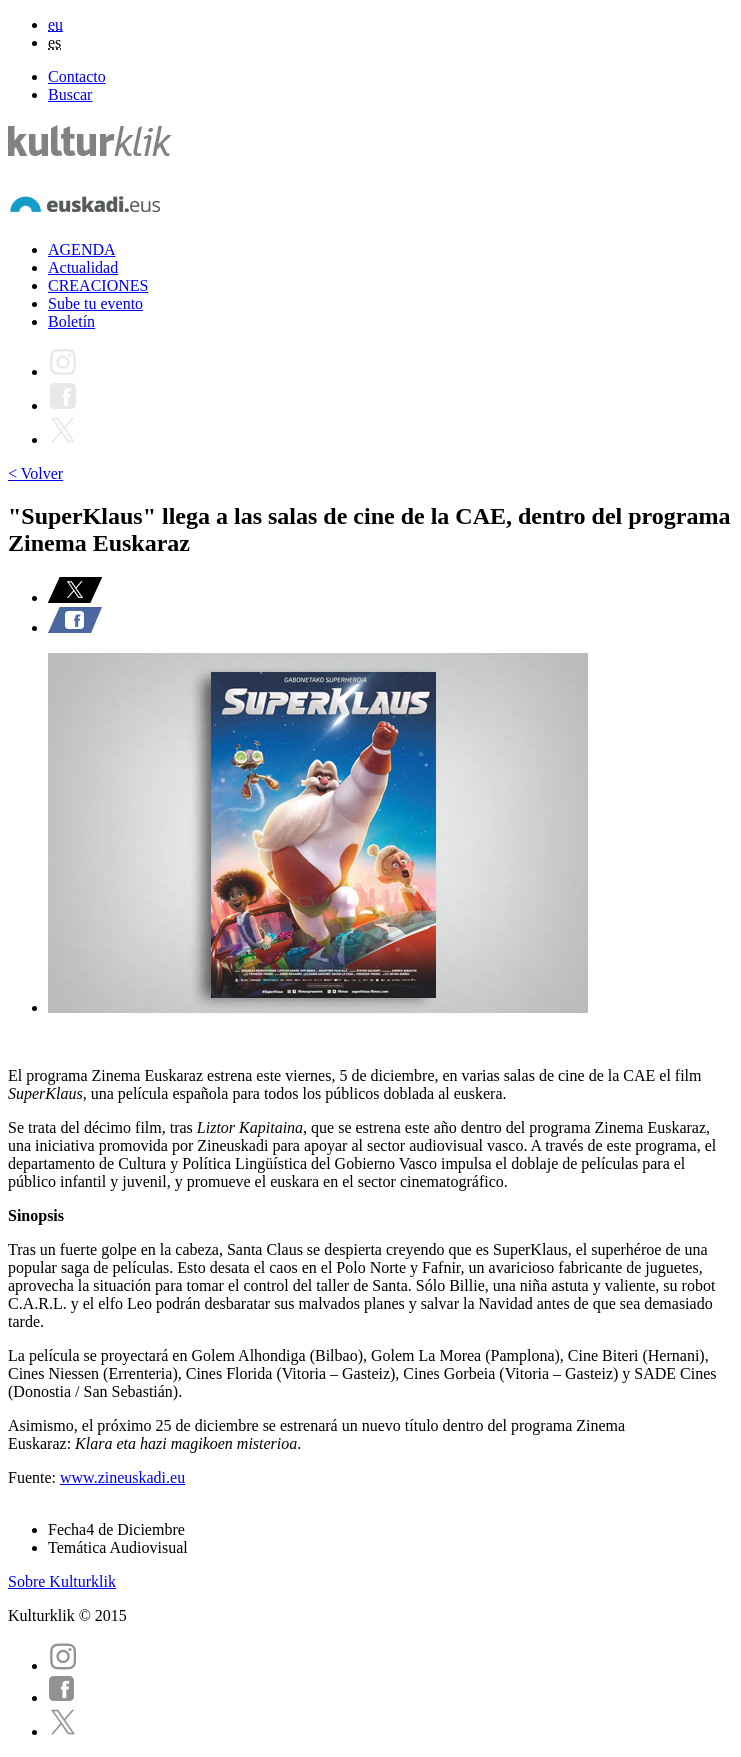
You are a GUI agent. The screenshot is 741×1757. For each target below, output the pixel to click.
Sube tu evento (95, 303)
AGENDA (82, 249)
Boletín (71, 321)
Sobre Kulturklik (62, 1581)
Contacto (77, 76)
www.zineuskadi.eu (122, 1477)
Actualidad (83, 267)
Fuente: (34, 1477)
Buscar (70, 94)
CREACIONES (98, 285)
